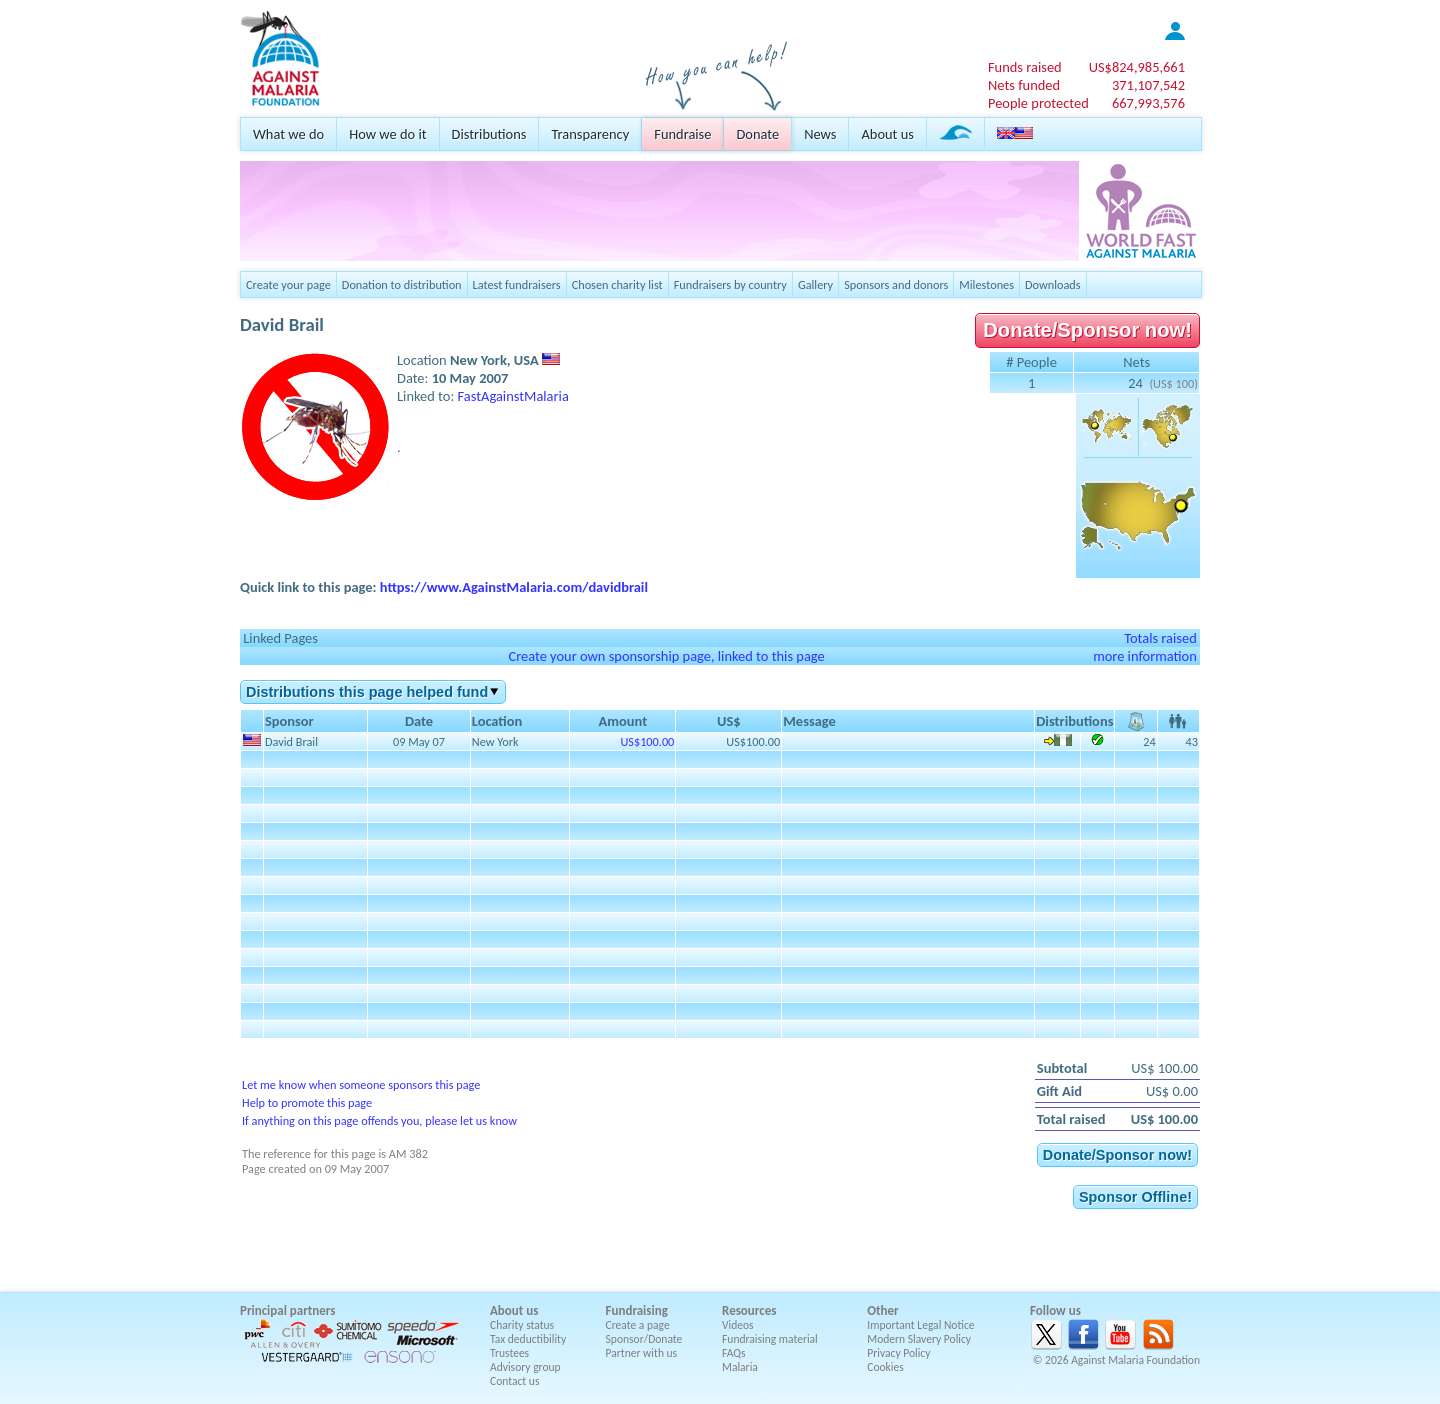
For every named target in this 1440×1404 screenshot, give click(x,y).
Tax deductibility (528, 1339)
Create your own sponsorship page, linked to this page (666, 656)
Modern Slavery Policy (919, 1339)
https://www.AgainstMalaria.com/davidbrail (514, 587)
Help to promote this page (307, 1102)
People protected (1038, 103)
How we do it (387, 134)
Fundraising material (770, 1339)
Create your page (288, 284)
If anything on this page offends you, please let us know (379, 1120)
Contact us (514, 1381)
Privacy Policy (898, 1353)
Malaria (740, 1367)
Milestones (986, 284)
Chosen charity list (617, 284)
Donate (757, 134)
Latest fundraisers (517, 284)
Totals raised (1160, 638)
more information (1145, 656)
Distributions (489, 134)
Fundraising (637, 1310)
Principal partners (287, 1310)
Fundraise (682, 134)
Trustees (509, 1353)
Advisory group (525, 1367)
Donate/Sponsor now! (1087, 330)
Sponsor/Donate (644, 1339)
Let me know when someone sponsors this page (361, 1084)
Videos (738, 1325)
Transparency (590, 134)
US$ (1137, 67)
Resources (749, 1310)
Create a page (638, 1325)
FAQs (734, 1353)
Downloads (1053, 284)
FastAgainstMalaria (513, 396)
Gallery (815, 284)
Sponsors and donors (896, 284)
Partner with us (642, 1353)
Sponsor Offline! (1135, 1197)
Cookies (885, 1367)
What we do (288, 134)
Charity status (522, 1325)
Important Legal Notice (920, 1325)
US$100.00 (647, 741)
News (820, 134)
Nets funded (1024, 85)
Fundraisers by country (730, 284)
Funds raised (1025, 67)
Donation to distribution (402, 284)
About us (887, 134)
